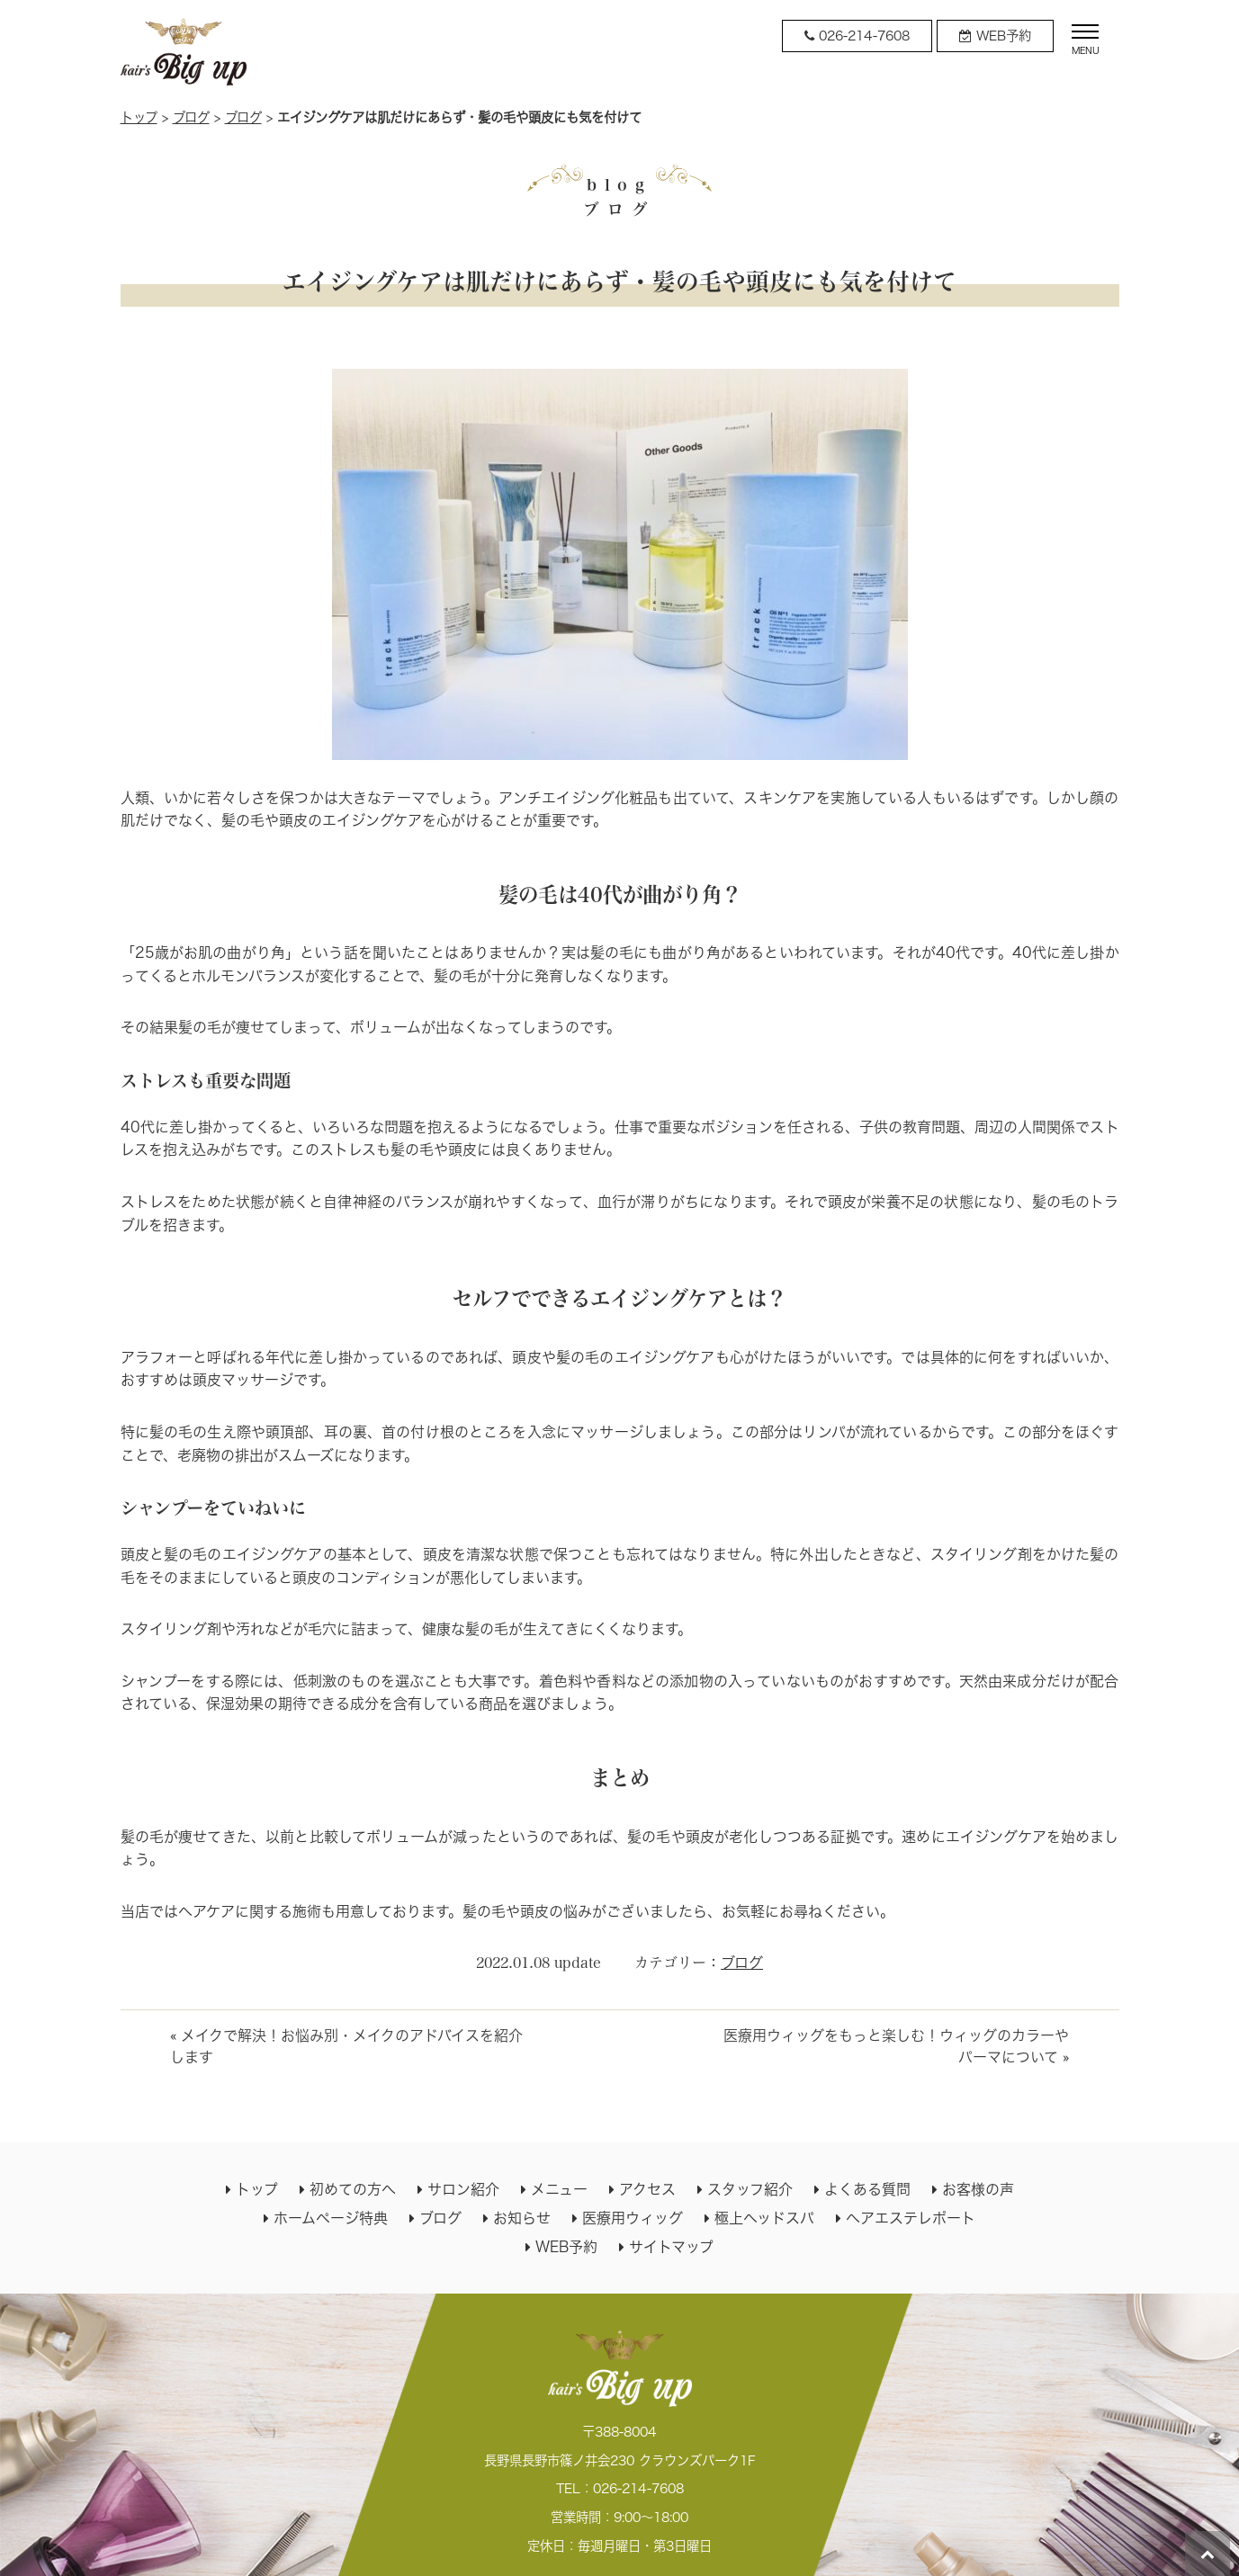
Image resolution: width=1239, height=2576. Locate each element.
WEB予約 (566, 2247)
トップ (139, 117)
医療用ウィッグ (632, 2218)
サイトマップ (671, 2247)
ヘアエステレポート (910, 2218)
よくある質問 (867, 2189)
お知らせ (522, 2218)
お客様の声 (978, 2189)
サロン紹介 (463, 2189)
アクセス (647, 2189)
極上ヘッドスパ (764, 2218)
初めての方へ (353, 2189)
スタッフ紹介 (750, 2189)
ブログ (191, 117)
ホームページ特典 (331, 2218)
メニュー (559, 2189)
